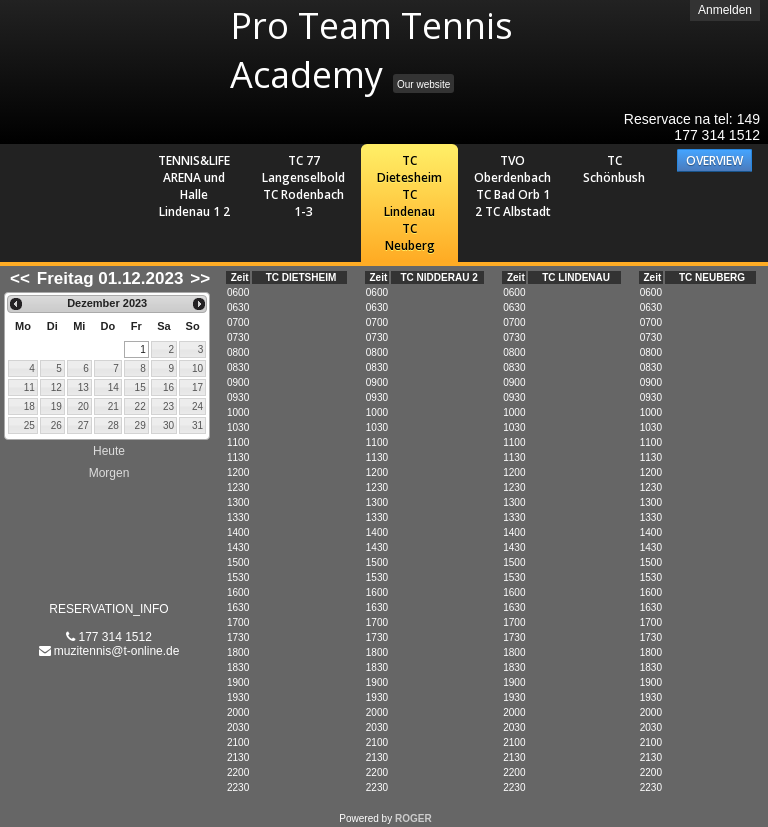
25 (29, 425)
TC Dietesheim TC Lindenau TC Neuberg (409, 203)
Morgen (109, 473)
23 (168, 406)
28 (113, 425)
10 (197, 368)
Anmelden (725, 10)
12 (56, 387)
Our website (423, 84)
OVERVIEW (714, 160)
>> (200, 278)
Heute (109, 451)
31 (197, 425)
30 (168, 425)
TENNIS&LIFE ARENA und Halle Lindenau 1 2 (194, 186)
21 (113, 406)
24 (197, 406)
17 (197, 387)
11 (29, 387)
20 (83, 406)
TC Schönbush (614, 169)
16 (168, 387)
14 (113, 387)
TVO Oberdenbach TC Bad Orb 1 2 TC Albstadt (512, 186)
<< (20, 278)
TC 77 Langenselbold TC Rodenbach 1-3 (303, 186)
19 (56, 406)
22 (140, 406)
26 (56, 425)
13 (83, 387)
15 (140, 387)
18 (29, 406)
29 (140, 425)
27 (83, 425)
